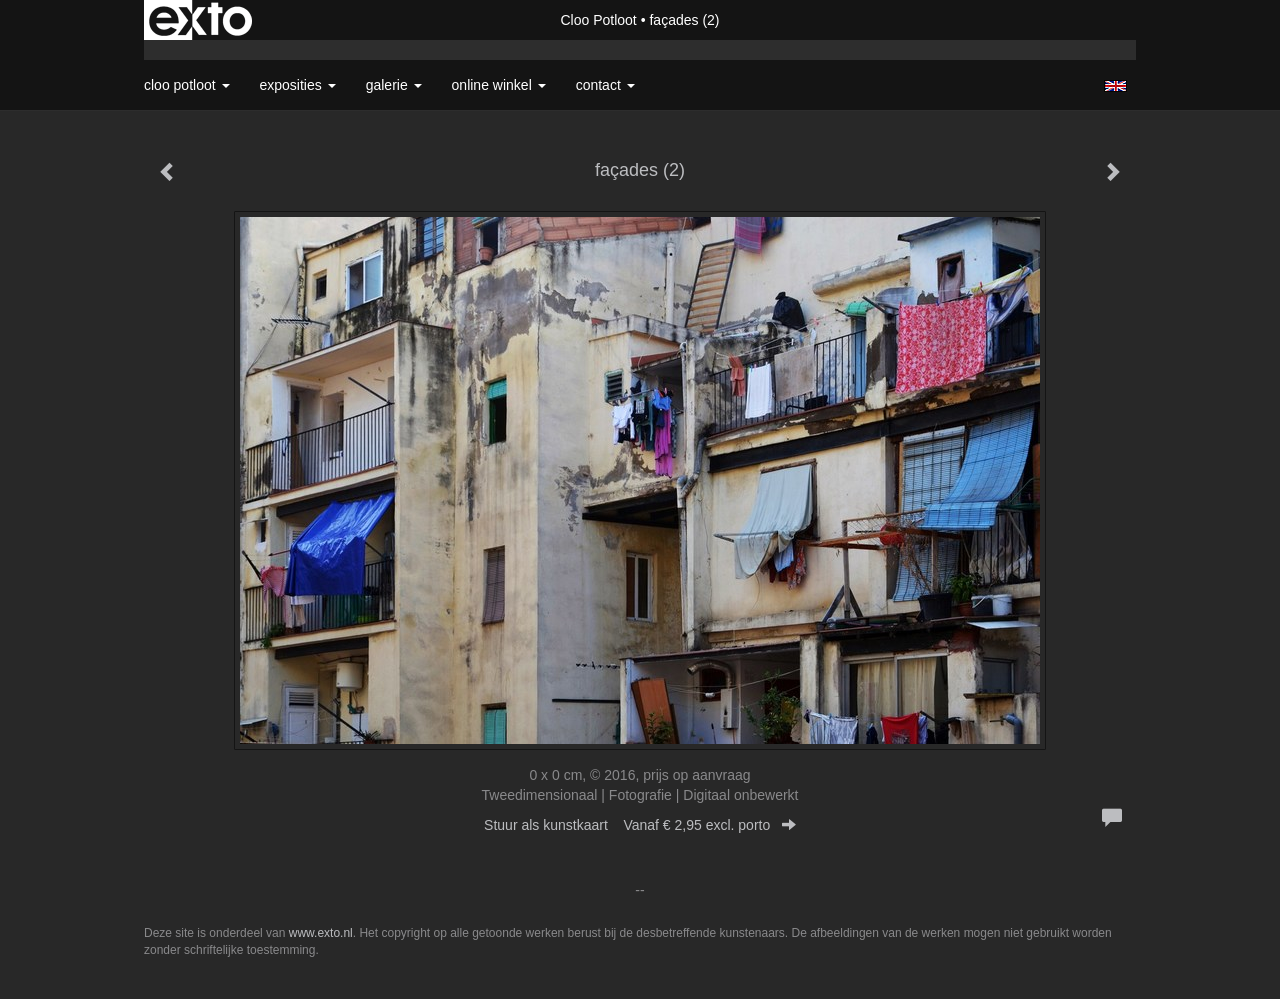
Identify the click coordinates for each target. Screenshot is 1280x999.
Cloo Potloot (598, 20)
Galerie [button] (394, 85)
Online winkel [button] (499, 85)
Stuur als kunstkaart (640, 825)
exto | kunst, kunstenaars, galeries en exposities (200, 20)
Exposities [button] (298, 85)
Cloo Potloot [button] (187, 85)
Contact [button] (605, 85)
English (1115, 86)
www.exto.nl (321, 933)
